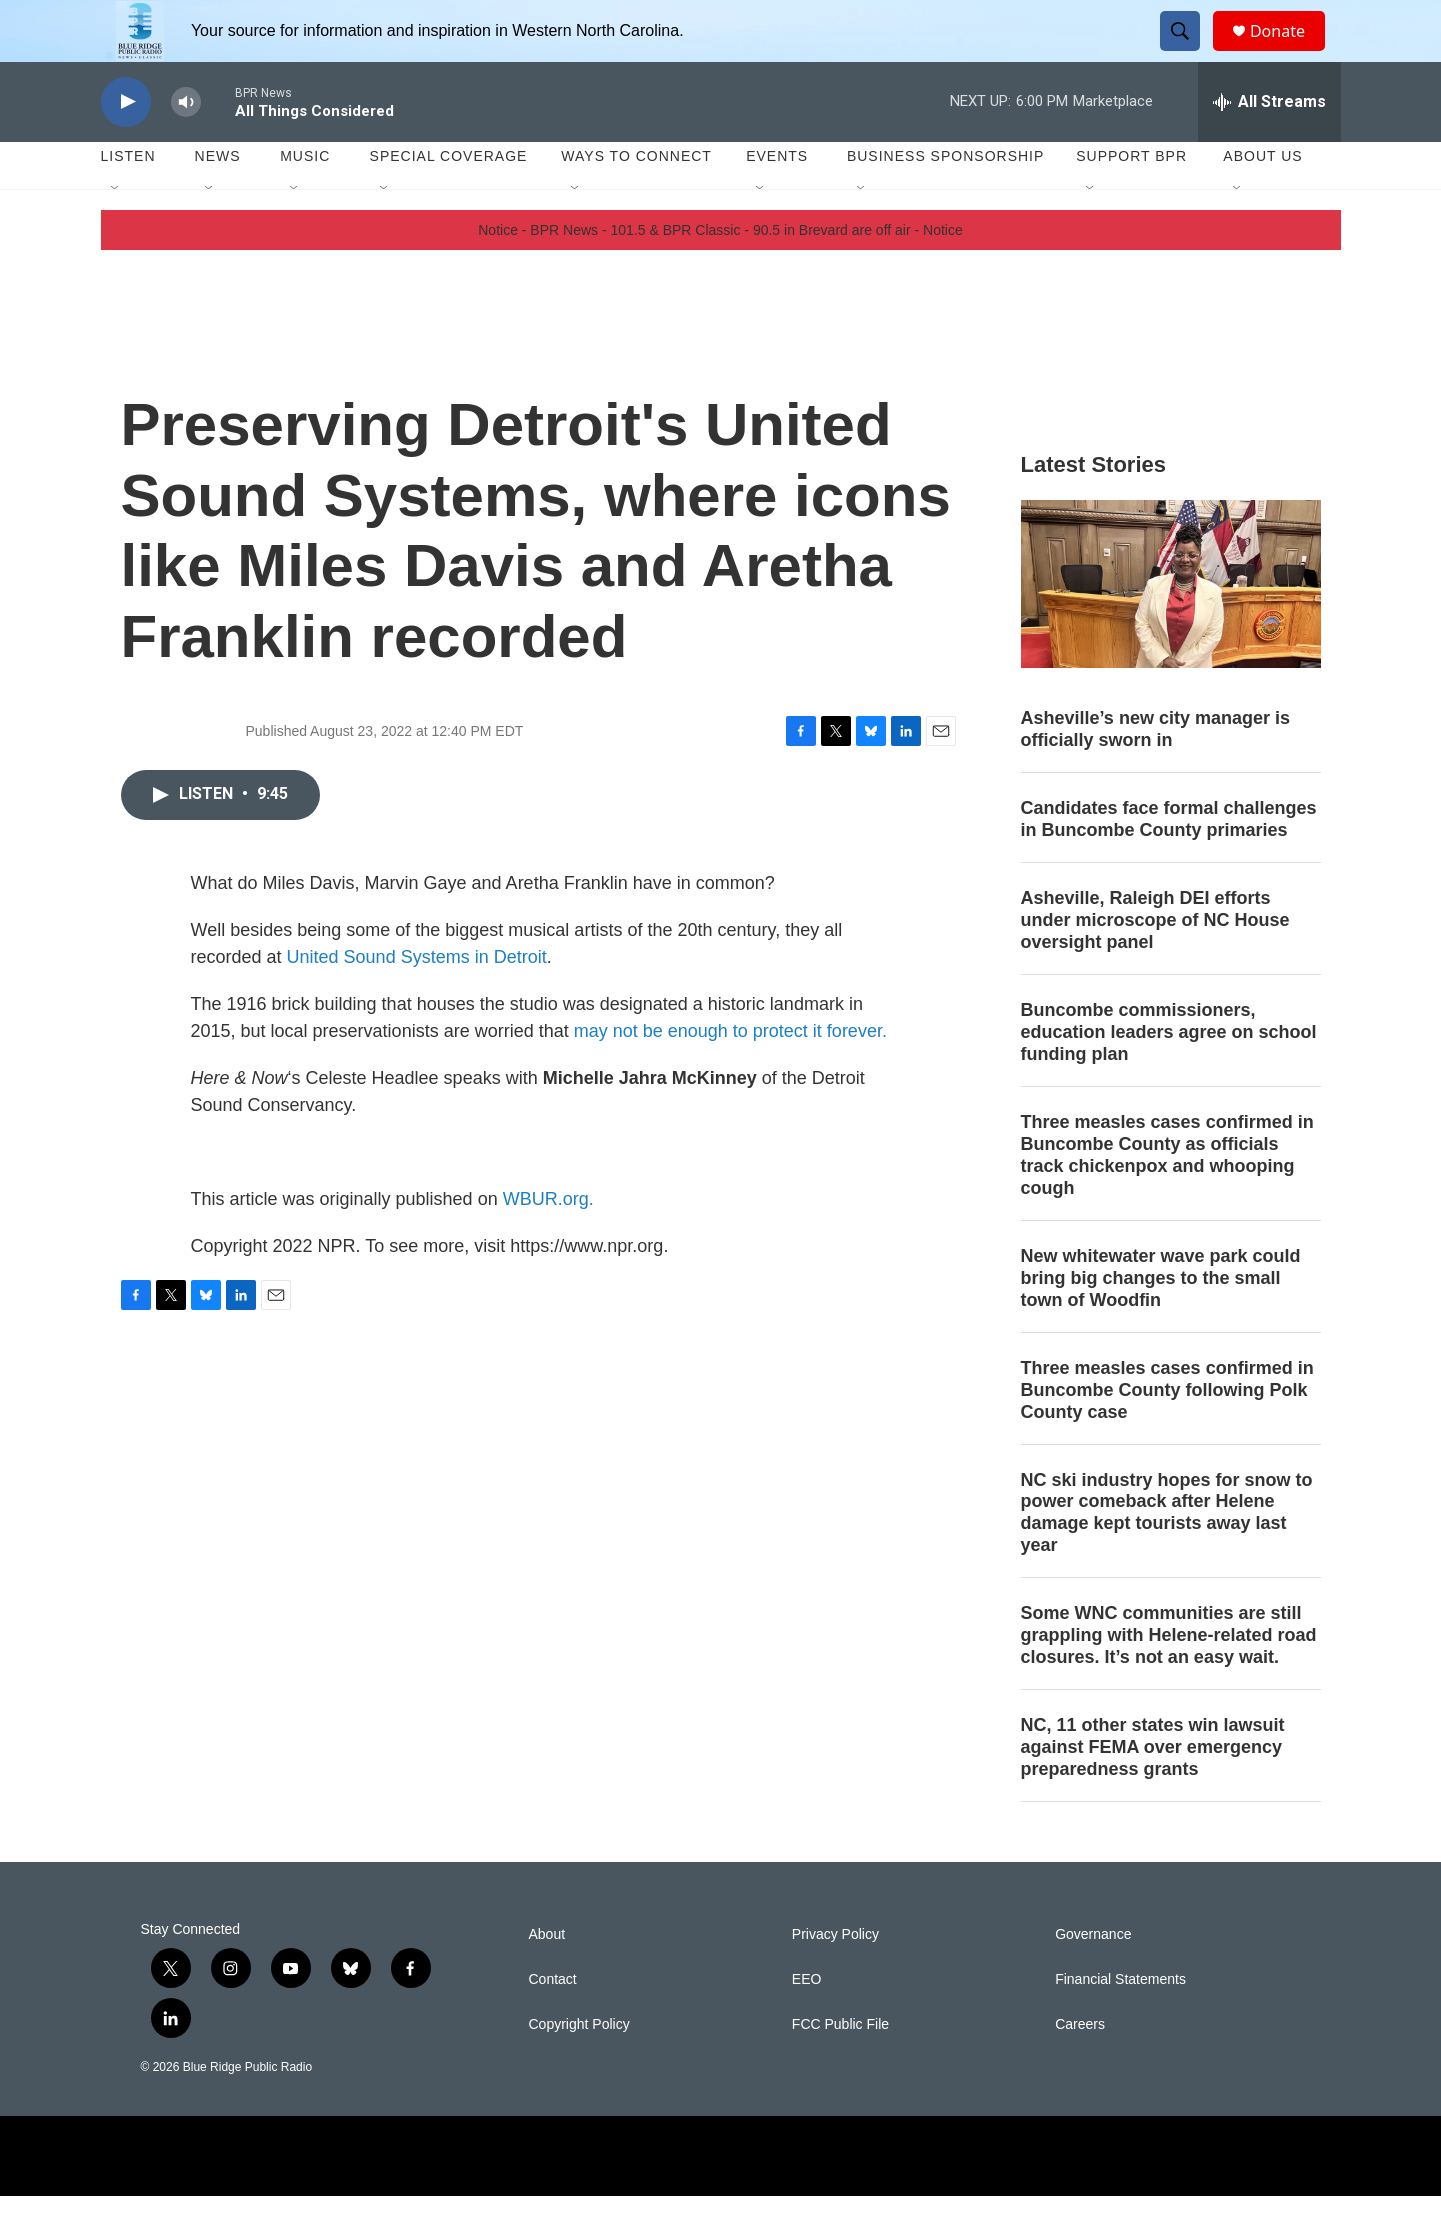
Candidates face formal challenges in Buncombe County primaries (1169, 863)
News (218, 200)
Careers (1080, 2067)
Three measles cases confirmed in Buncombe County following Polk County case (1167, 1433)
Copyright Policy (579, 2067)
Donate (1290, 52)
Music (305, 200)
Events (777, 200)
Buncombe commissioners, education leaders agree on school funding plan (1169, 1075)
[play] (126, 145)
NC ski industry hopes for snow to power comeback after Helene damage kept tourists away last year (1167, 1556)
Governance (1093, 1977)
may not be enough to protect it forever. (730, 1074)
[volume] (186, 145)
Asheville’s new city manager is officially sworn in (1155, 773)
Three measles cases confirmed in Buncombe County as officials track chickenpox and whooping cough (1167, 1198)
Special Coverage (449, 200)
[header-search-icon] (1189, 53)
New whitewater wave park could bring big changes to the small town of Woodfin (1161, 1321)
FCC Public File (840, 2067)
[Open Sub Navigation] (116, 232)
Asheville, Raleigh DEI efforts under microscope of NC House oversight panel (1155, 964)
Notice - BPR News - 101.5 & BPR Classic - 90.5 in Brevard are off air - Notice (720, 273)
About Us (1262, 200)
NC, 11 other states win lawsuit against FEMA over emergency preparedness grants (1153, 1790)
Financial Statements (1120, 2022)
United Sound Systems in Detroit (417, 1000)
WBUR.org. (548, 1242)
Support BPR (1131, 200)
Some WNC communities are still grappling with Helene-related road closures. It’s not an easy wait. (1169, 1679)
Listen (128, 200)
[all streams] (1269, 145)
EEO (807, 2022)
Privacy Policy (835, 1977)
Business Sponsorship (945, 200)
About (547, 1977)
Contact (553, 2022)
